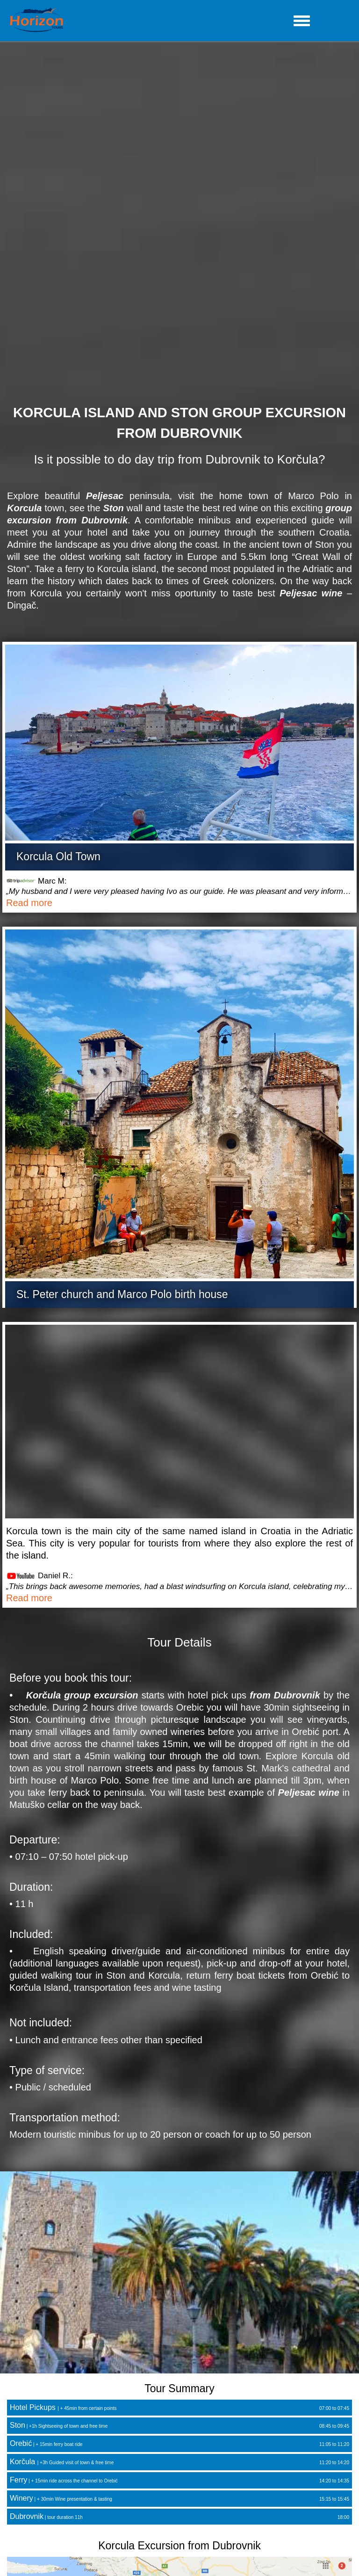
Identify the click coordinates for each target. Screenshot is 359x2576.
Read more (29, 903)
